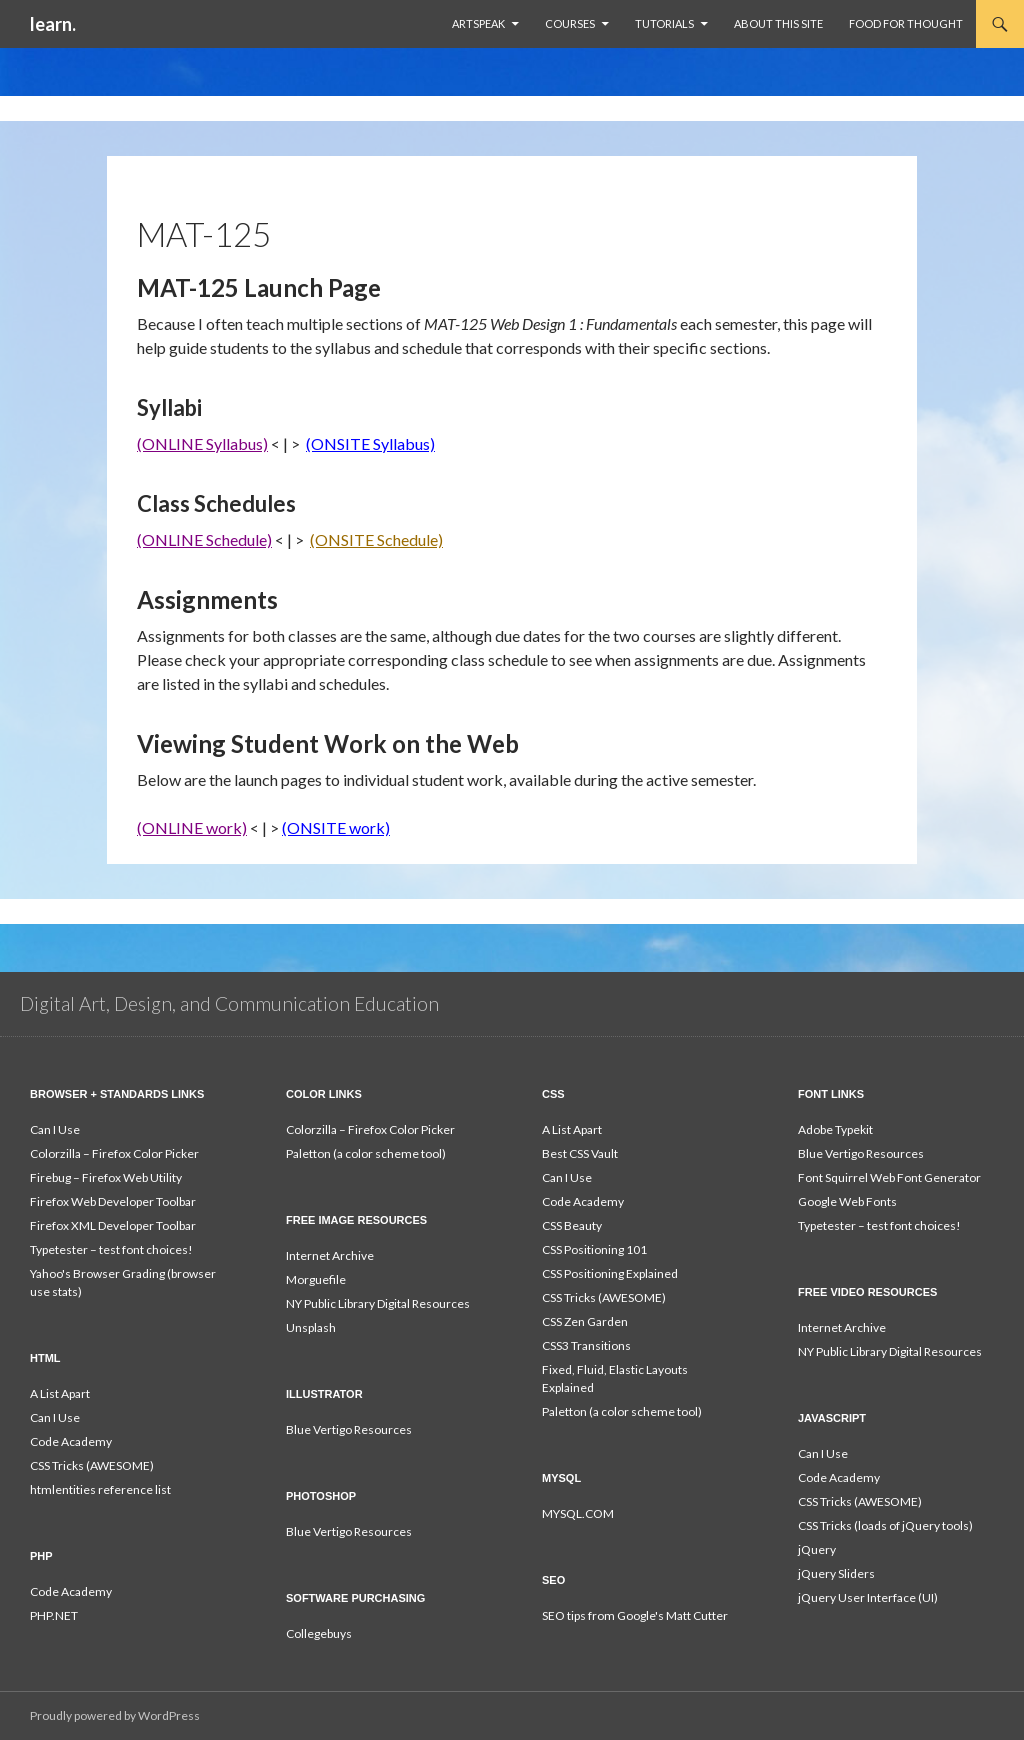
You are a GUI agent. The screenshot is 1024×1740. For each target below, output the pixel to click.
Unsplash (311, 1327)
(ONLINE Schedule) (204, 539)
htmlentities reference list (100, 1489)
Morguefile (316, 1279)
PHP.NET (54, 1615)
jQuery (817, 1549)
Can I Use (55, 1129)
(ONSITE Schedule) (376, 539)
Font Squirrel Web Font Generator (889, 1177)
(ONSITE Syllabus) (370, 443)
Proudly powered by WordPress (115, 1715)
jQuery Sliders (836, 1573)
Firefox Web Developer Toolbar (113, 1201)
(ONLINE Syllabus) (202, 443)
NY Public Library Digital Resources (378, 1303)
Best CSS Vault (580, 1153)
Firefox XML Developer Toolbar (113, 1225)
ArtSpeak (478, 23)
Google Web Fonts (847, 1201)
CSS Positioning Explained (610, 1273)
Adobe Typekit (835, 1129)
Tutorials (664, 23)
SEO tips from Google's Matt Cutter (635, 1615)
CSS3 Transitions (586, 1345)
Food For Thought (906, 23)
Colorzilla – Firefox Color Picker (114, 1153)
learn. (53, 24)
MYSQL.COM (578, 1513)
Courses (570, 23)
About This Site (778, 23)
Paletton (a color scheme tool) (366, 1153)
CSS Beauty (572, 1225)
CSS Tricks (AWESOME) (604, 1297)
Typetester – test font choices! (111, 1249)
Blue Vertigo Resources (861, 1153)
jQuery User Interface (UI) (868, 1597)
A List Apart (572, 1129)
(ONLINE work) (192, 827)
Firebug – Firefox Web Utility (106, 1177)
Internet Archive (330, 1255)
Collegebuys (319, 1633)
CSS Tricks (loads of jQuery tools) (885, 1525)
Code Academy (583, 1201)
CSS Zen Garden (585, 1321)
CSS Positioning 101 (594, 1249)
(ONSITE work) (336, 827)
